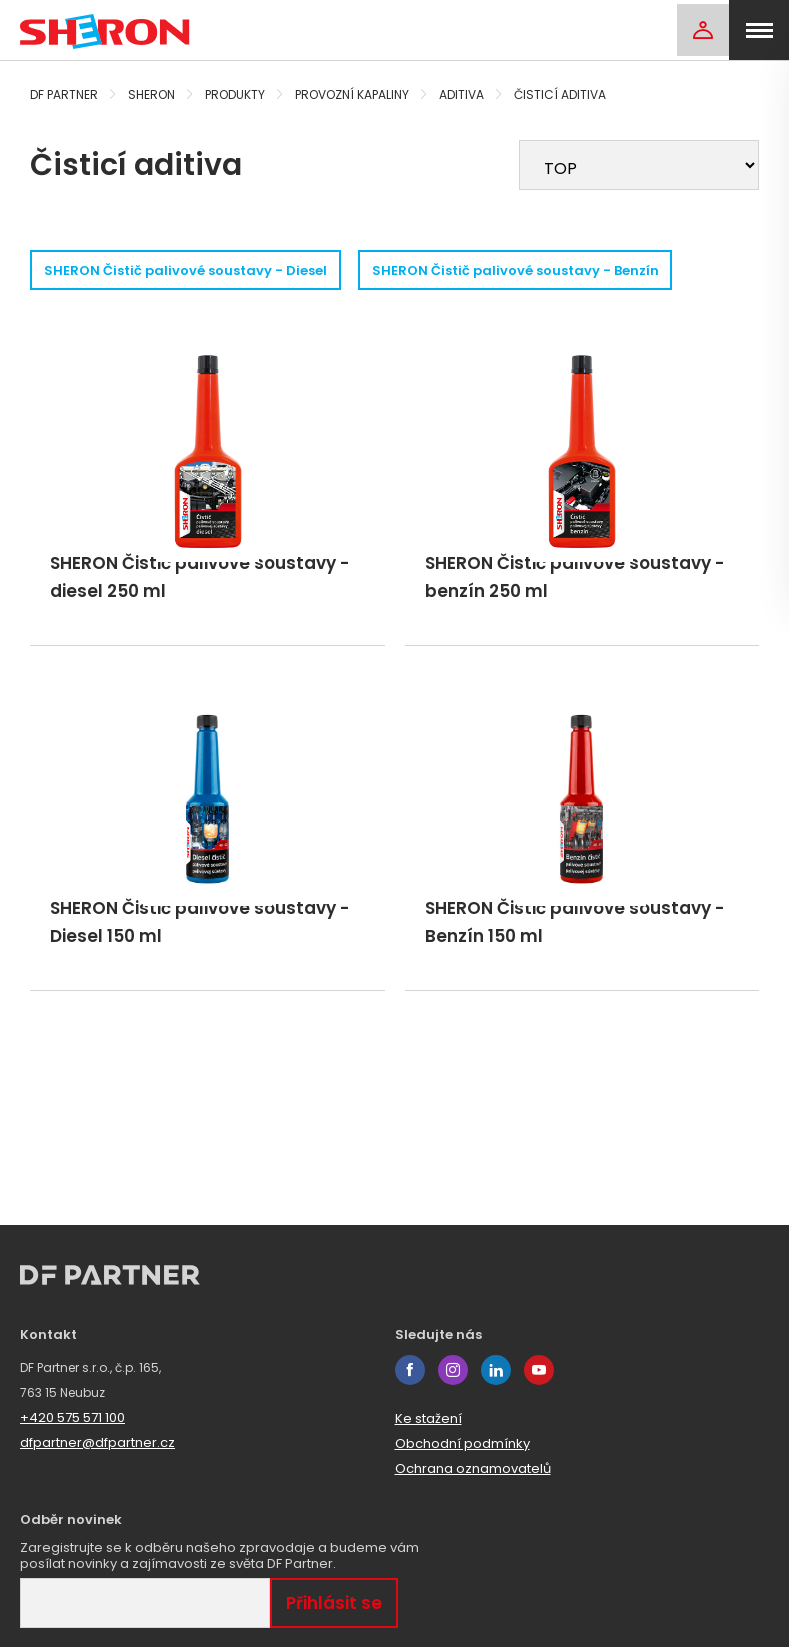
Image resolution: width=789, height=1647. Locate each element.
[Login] (699, 30)
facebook (410, 1370)
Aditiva (461, 94)
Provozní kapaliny (352, 94)
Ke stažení (428, 1418)
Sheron (151, 94)
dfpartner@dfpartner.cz (97, 1442)
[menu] (759, 30)
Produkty (235, 94)
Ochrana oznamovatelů (473, 1468)
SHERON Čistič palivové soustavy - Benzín (547, 270)
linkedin (496, 1370)
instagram (453, 1370)
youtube (539, 1370)
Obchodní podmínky (462, 1443)
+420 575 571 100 (72, 1417)
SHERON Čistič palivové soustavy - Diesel (193, 270)
